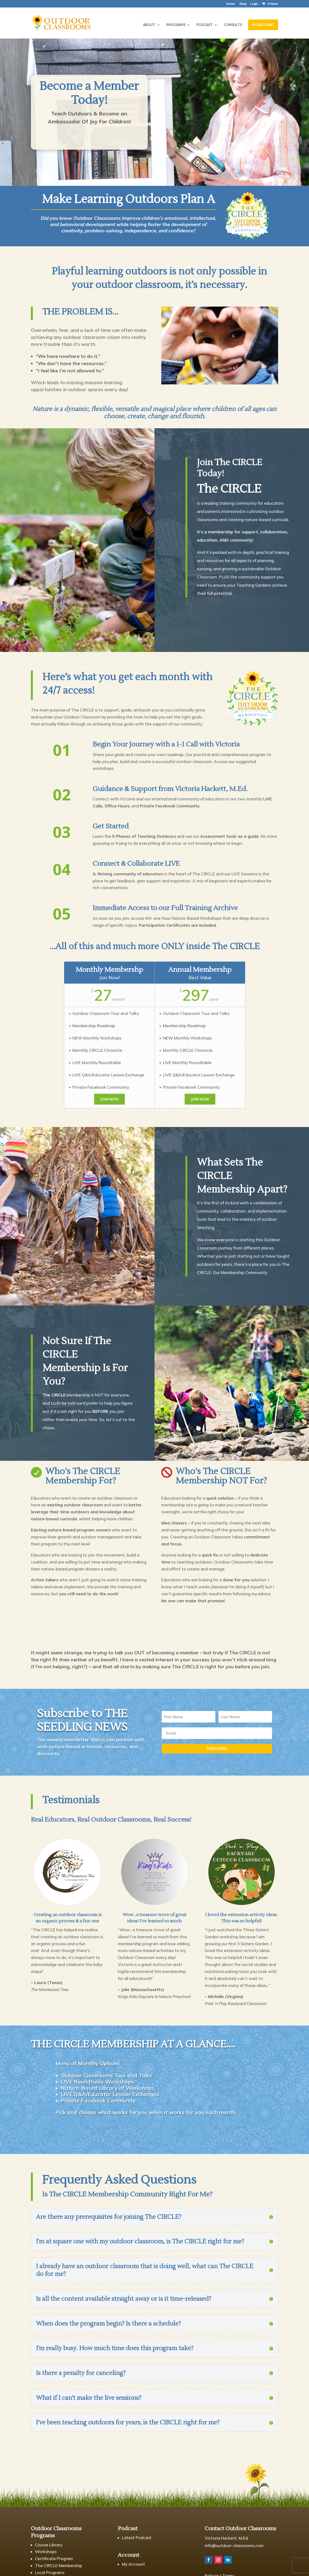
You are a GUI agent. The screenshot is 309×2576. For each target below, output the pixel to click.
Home (230, 4)
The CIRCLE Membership (58, 2565)
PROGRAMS (175, 25)
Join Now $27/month (89, 138)
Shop (242, 4)
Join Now (109, 1099)
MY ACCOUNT (263, 25)
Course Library (49, 2544)
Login (254, 4)
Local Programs (49, 2572)
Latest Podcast (137, 2537)
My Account (133, 2564)
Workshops (45, 2551)
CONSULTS (233, 25)
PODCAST (205, 25)
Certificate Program (54, 2558)
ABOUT (149, 25)
